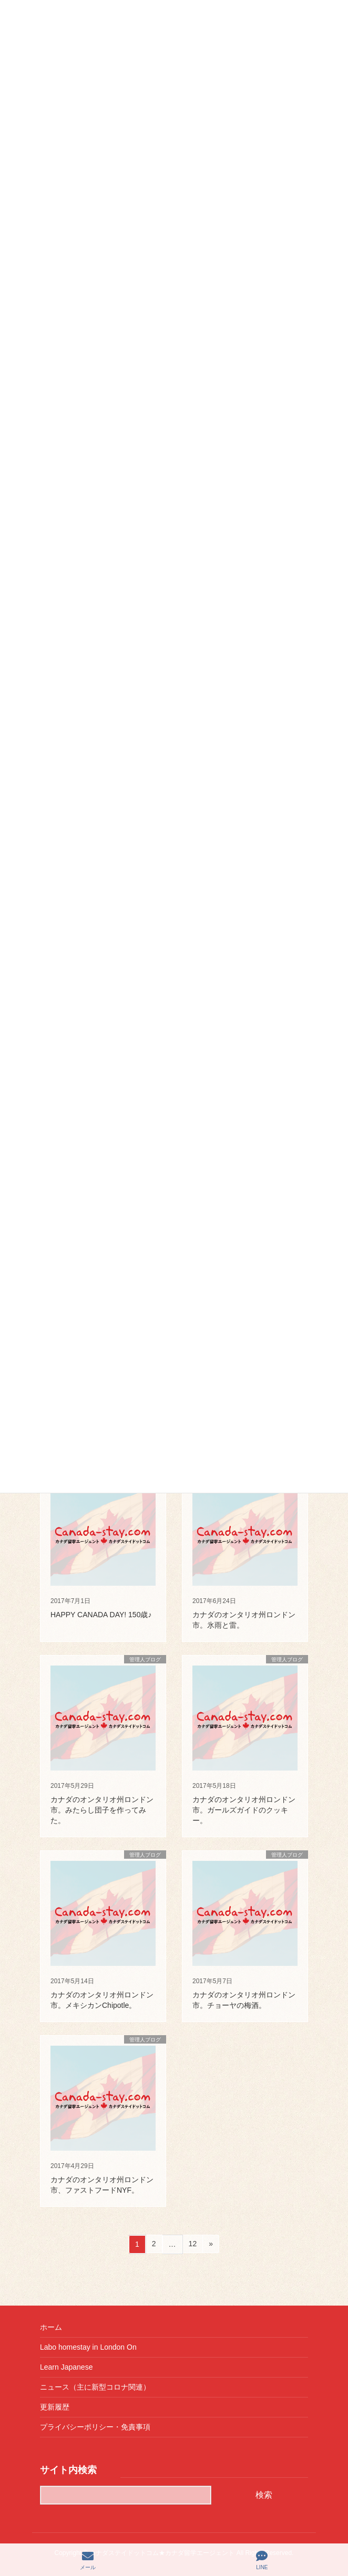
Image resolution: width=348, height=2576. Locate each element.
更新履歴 (54, 2407)
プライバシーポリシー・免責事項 (95, 2427)
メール (88, 2560)
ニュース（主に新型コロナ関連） (95, 2387)
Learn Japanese (66, 2367)
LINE (262, 2560)
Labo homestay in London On (88, 2347)
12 (192, 2245)
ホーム (51, 2327)
